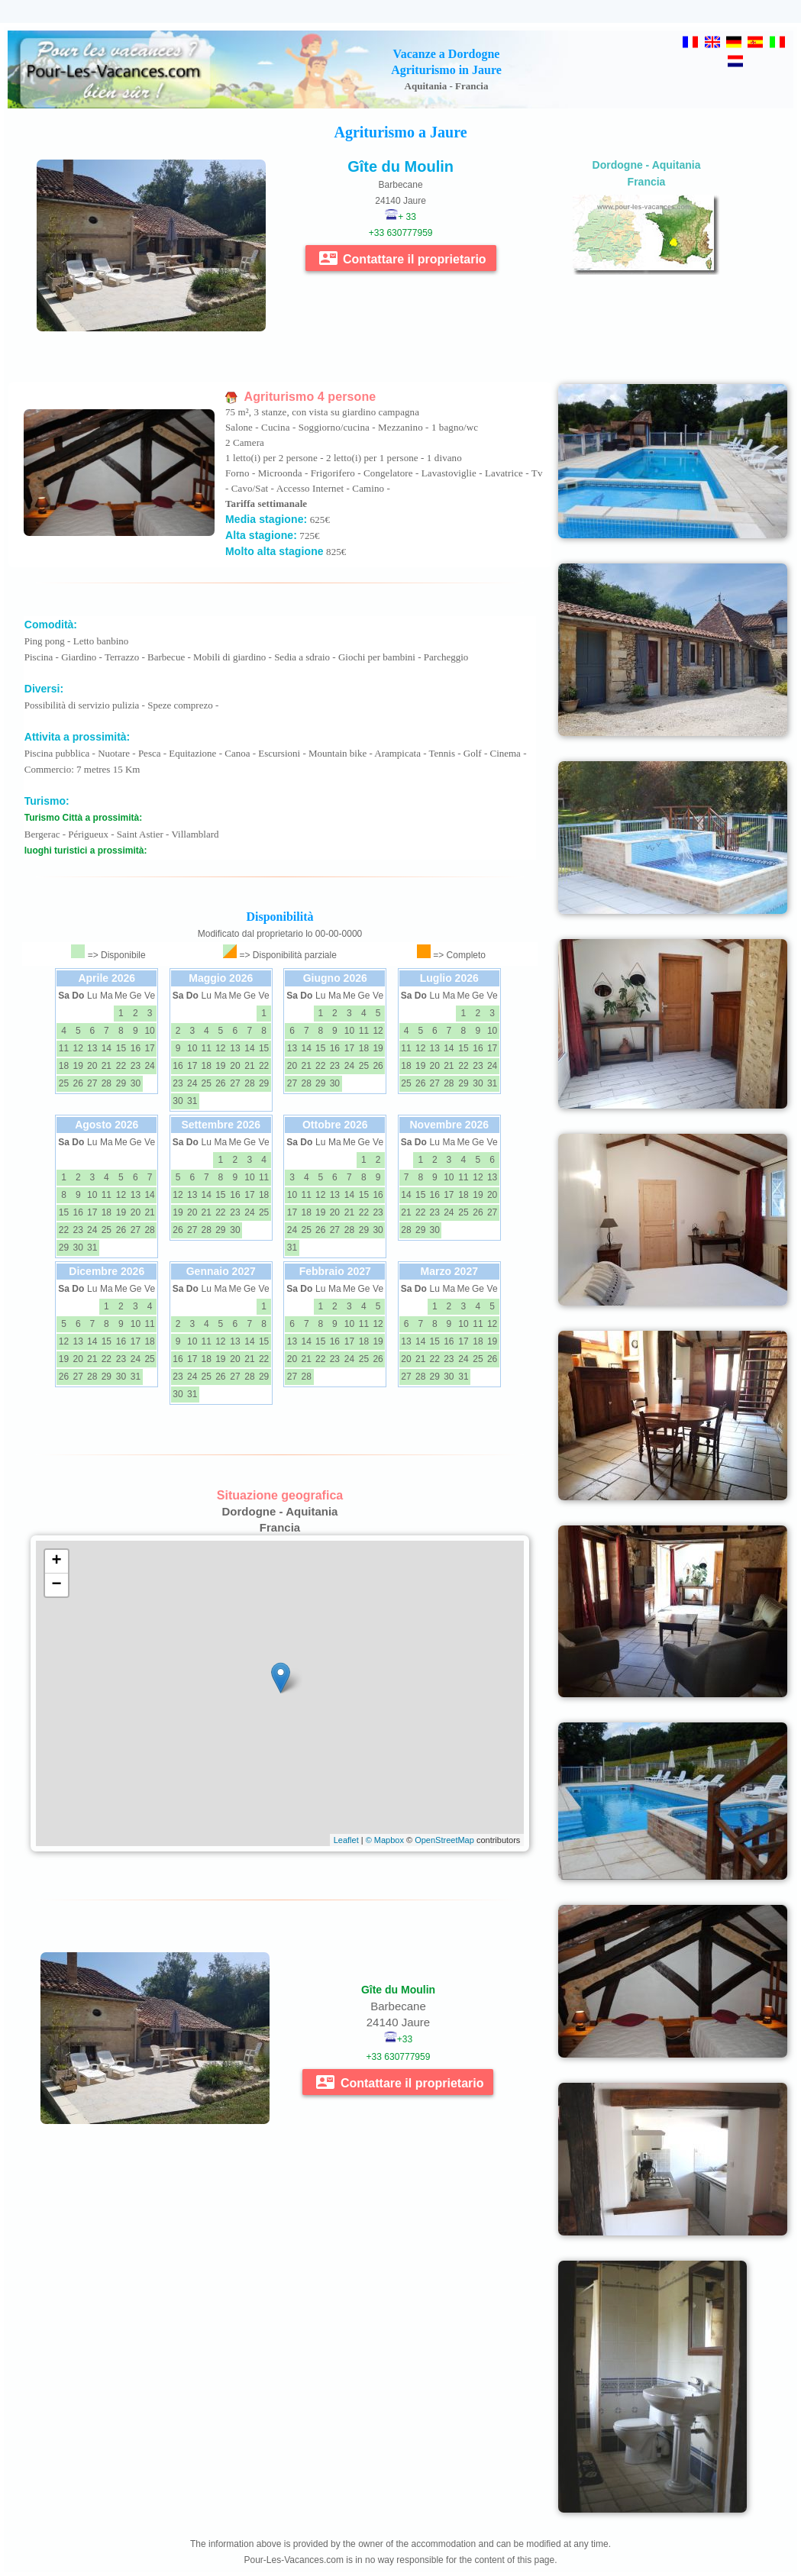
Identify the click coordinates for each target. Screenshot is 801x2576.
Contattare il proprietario (402, 258)
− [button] (57, 1585)
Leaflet (346, 1840)
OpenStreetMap (444, 1840)
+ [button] (57, 1561)
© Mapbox (385, 1840)
